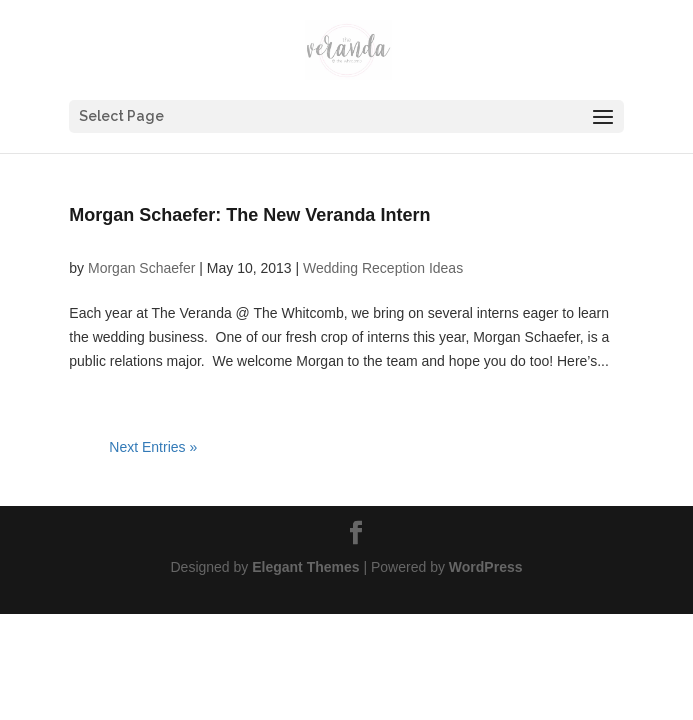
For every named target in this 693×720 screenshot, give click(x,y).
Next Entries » (153, 447)
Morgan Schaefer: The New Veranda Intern (249, 215)
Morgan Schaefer (141, 268)
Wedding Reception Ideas (383, 268)
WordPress (486, 567)
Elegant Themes (305, 567)
